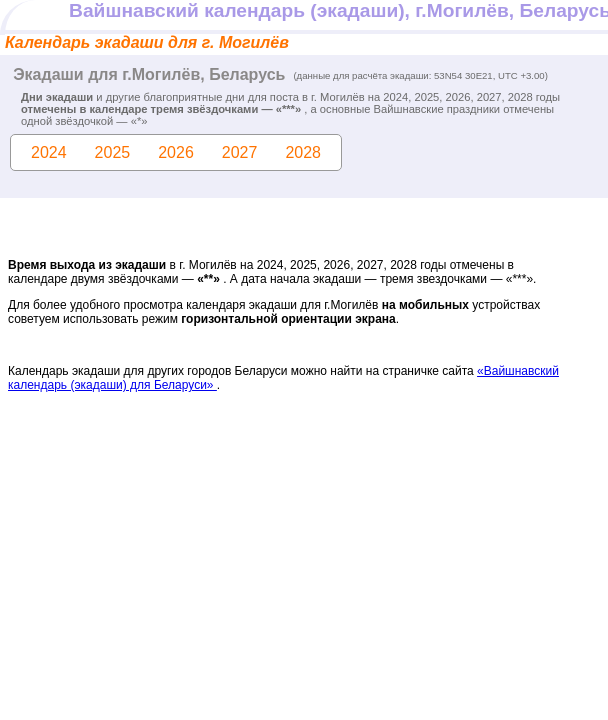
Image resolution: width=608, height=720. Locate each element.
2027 (240, 152)
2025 (113, 152)
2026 (176, 152)
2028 (303, 152)
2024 (49, 152)
